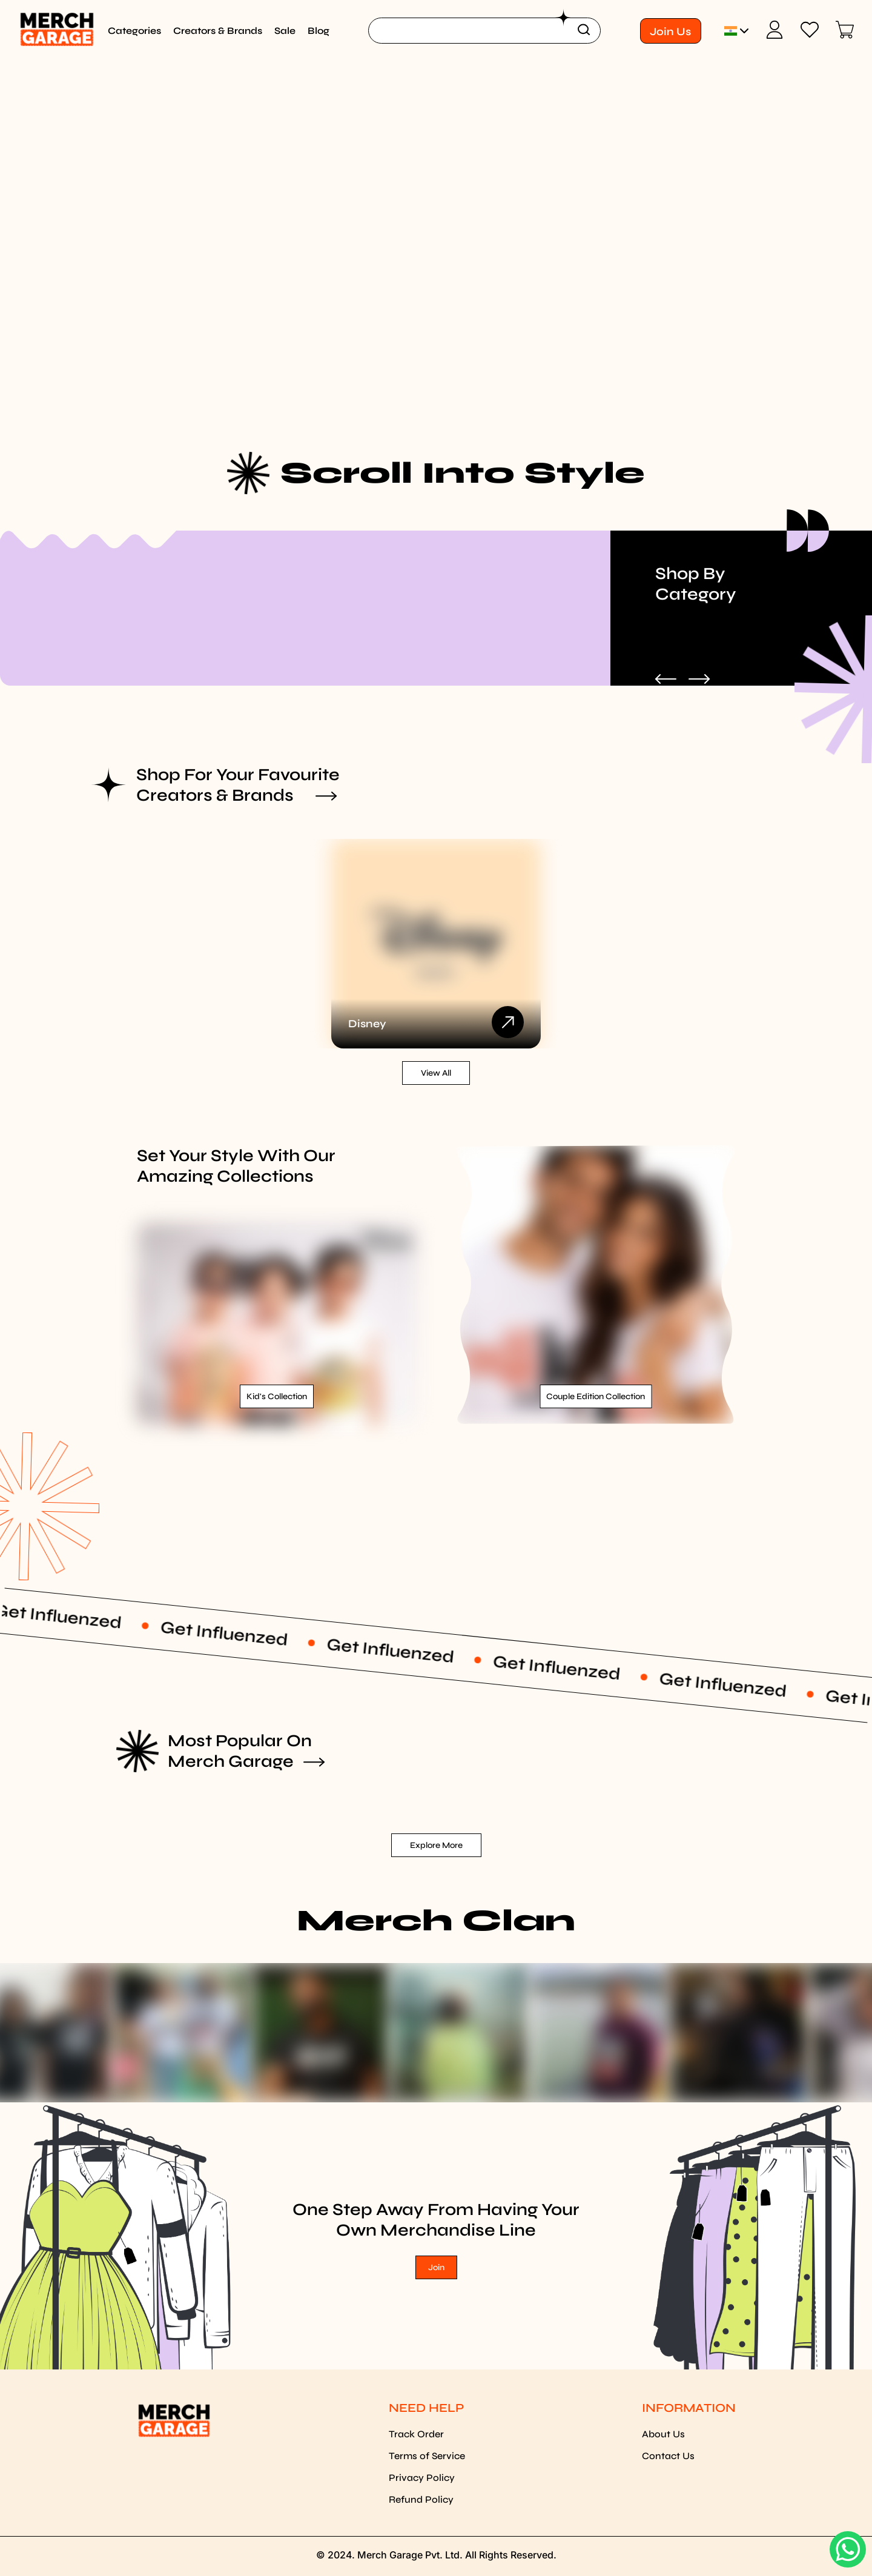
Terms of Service (427, 2456)
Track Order (416, 2434)
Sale (285, 30)
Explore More (436, 1845)
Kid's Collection (276, 1396)
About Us (663, 2434)
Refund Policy (421, 2499)
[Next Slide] (699, 680)
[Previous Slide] (665, 680)
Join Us (670, 31)
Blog (318, 30)
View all (436, 1073)
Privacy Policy (422, 2477)
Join (436, 2267)
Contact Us (668, 2456)
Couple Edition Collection (595, 1396)
